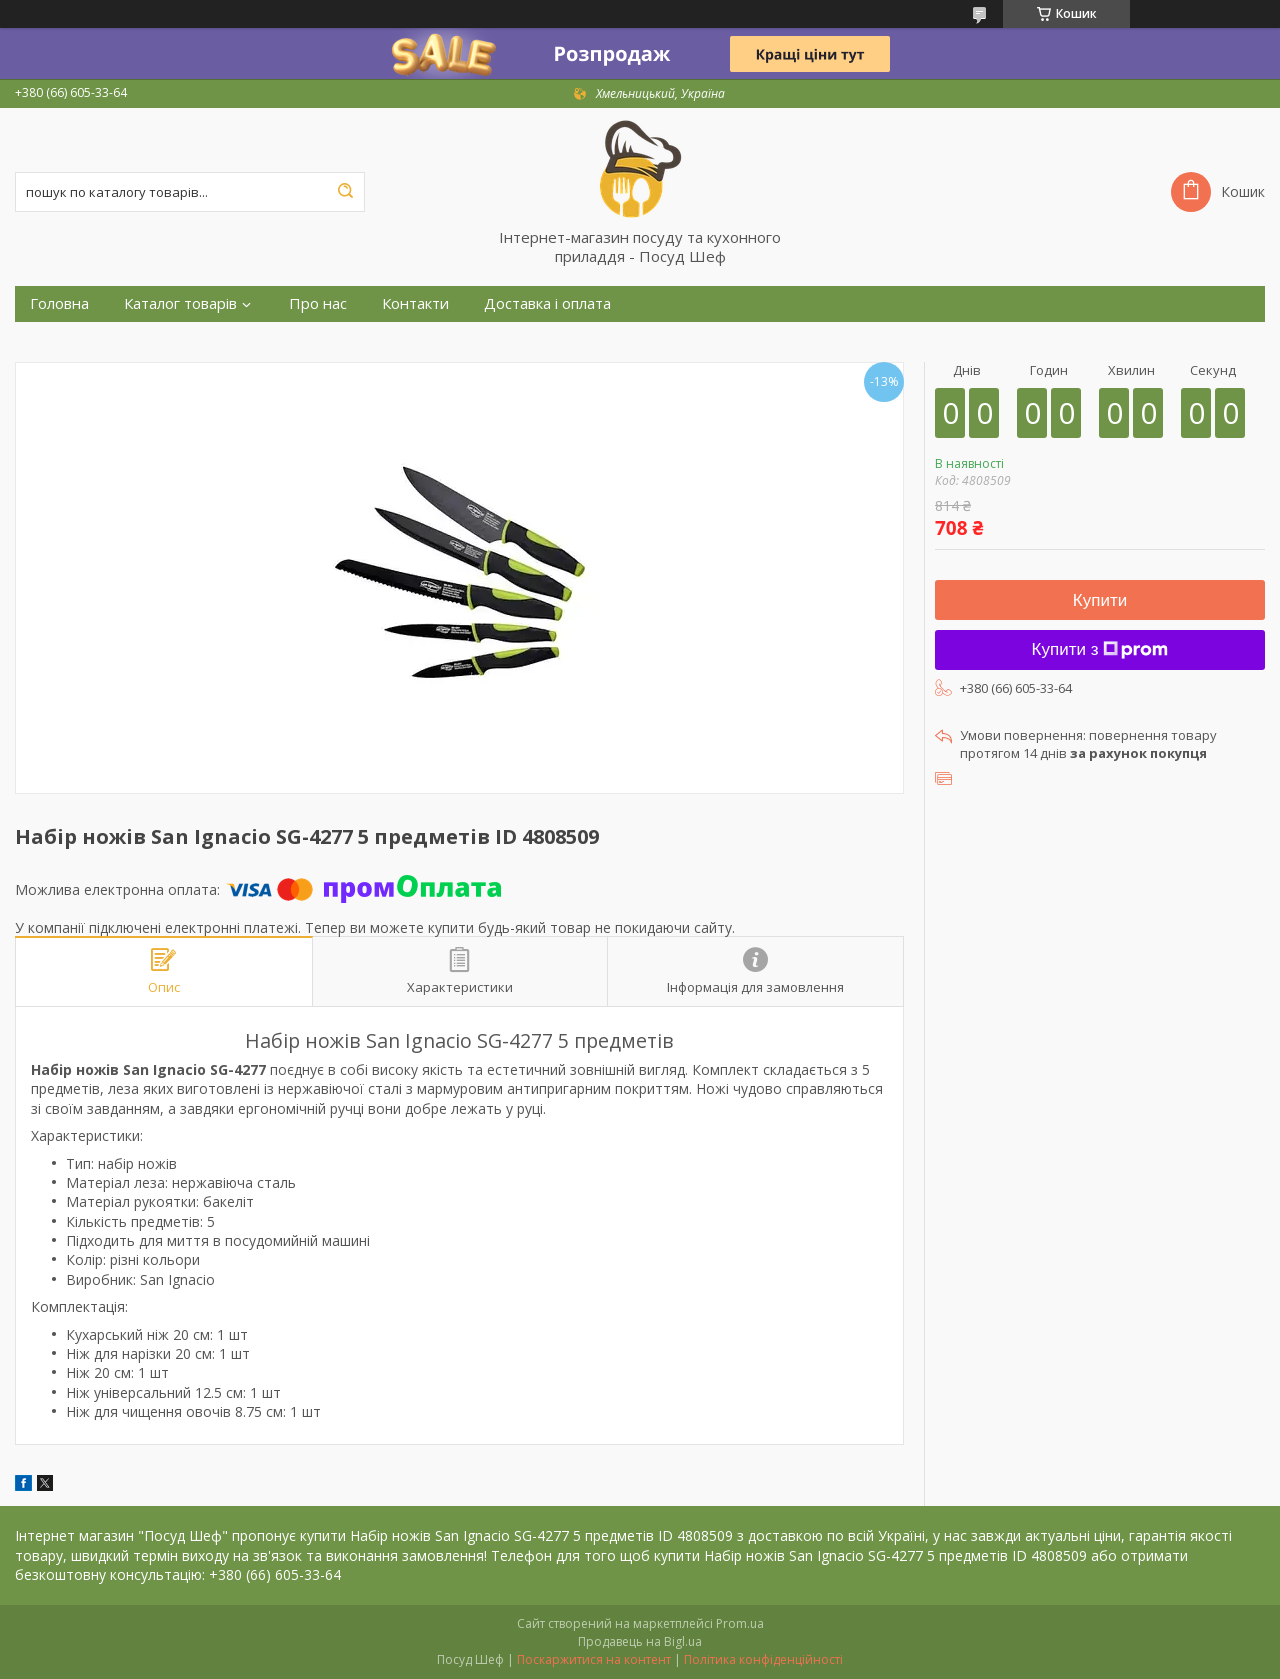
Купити (1100, 600)
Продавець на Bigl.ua (640, 1641)
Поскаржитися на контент (594, 1659)
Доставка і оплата (547, 303)
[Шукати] (345, 192)
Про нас (318, 303)
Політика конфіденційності (763, 1659)
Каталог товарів (180, 303)
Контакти (415, 303)
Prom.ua (740, 1623)
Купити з (1100, 649)
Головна (59, 303)
